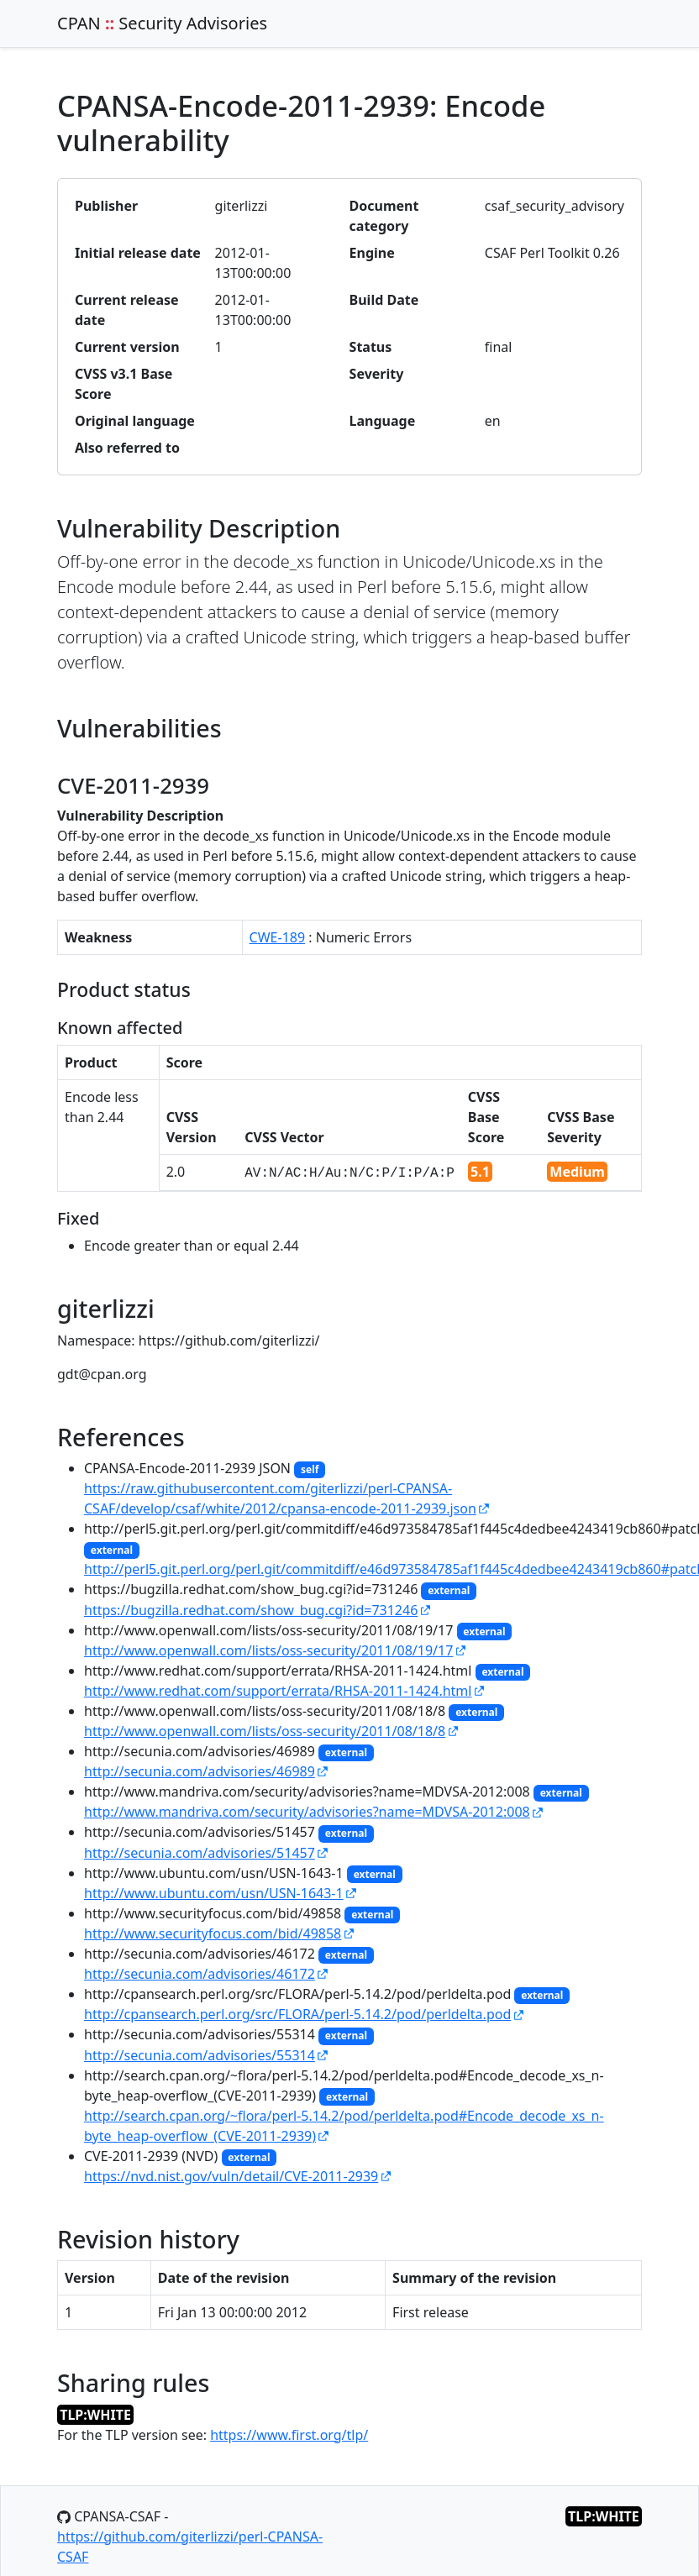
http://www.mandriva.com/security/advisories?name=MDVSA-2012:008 (307, 1811)
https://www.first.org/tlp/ (289, 2435)
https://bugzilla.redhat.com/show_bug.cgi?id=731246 (251, 1610)
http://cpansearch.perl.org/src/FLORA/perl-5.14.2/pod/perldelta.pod (297, 2014)
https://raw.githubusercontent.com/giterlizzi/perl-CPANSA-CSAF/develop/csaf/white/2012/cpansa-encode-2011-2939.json (280, 1498)
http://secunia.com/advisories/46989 (199, 1771)
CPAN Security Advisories (162, 23)
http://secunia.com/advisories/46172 (199, 1974)
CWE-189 (278, 937)
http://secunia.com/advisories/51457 (199, 1853)
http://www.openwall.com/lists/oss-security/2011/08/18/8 (264, 1731)
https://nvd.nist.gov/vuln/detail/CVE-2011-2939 (231, 2176)
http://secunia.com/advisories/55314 (199, 2055)
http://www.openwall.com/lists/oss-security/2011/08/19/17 (268, 1650)
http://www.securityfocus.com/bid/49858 (212, 1933)
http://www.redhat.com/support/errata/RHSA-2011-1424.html (277, 1690)
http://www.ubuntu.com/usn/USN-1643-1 (214, 1893)
